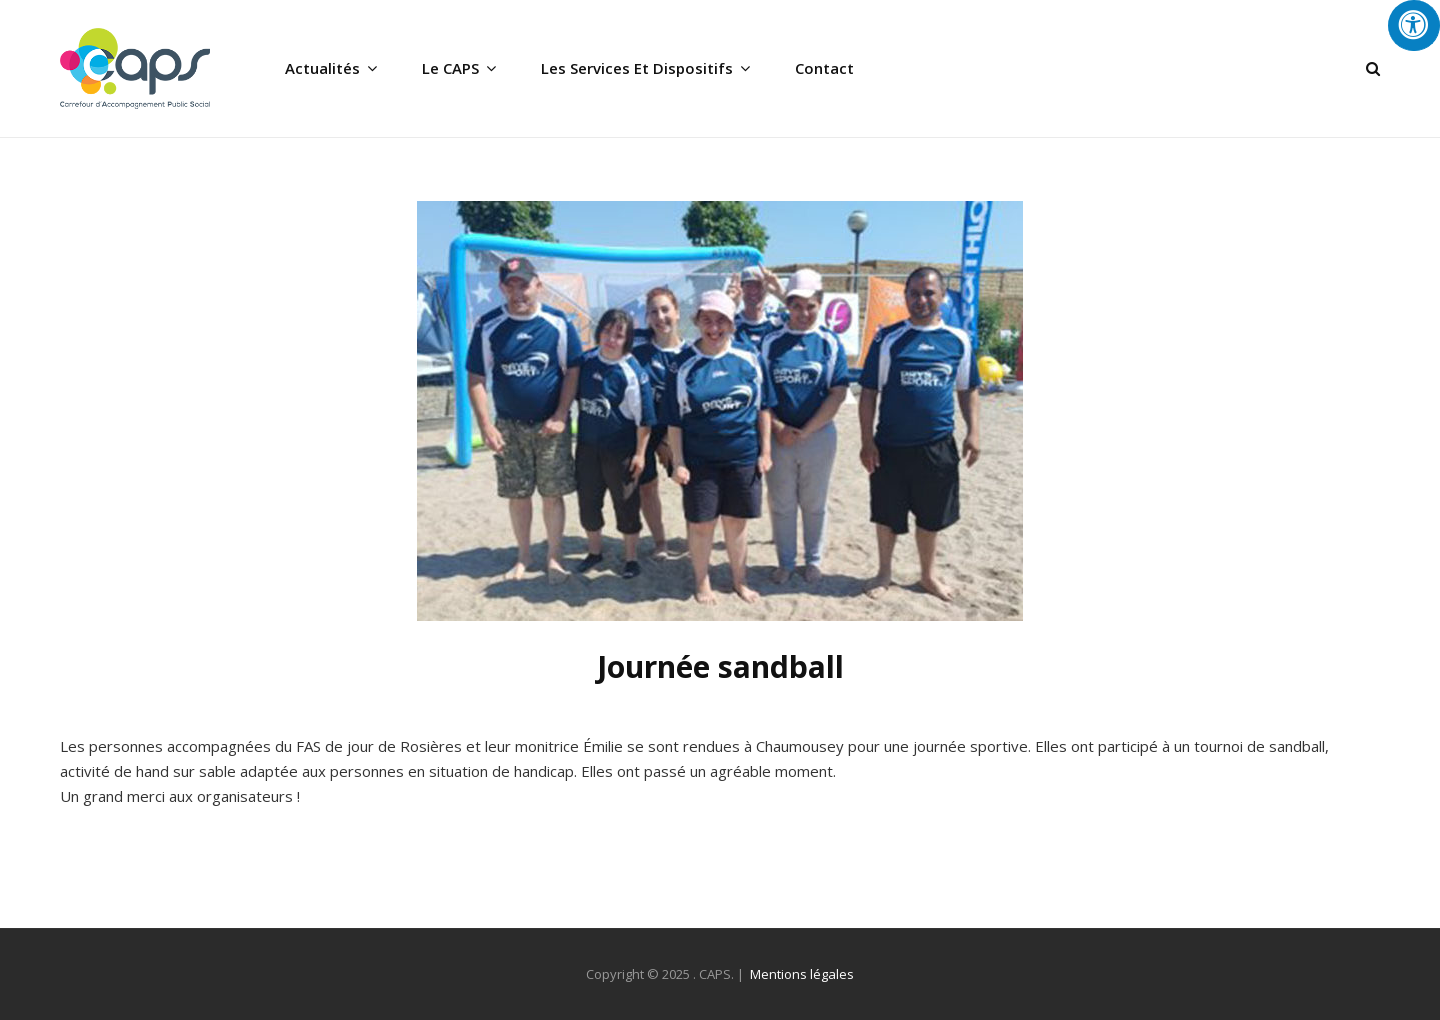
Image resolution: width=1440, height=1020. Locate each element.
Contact (824, 68)
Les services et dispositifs (637, 68)
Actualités (322, 68)
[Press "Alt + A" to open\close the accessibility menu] (1414, 25)
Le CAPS (450, 68)
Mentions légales (802, 974)
